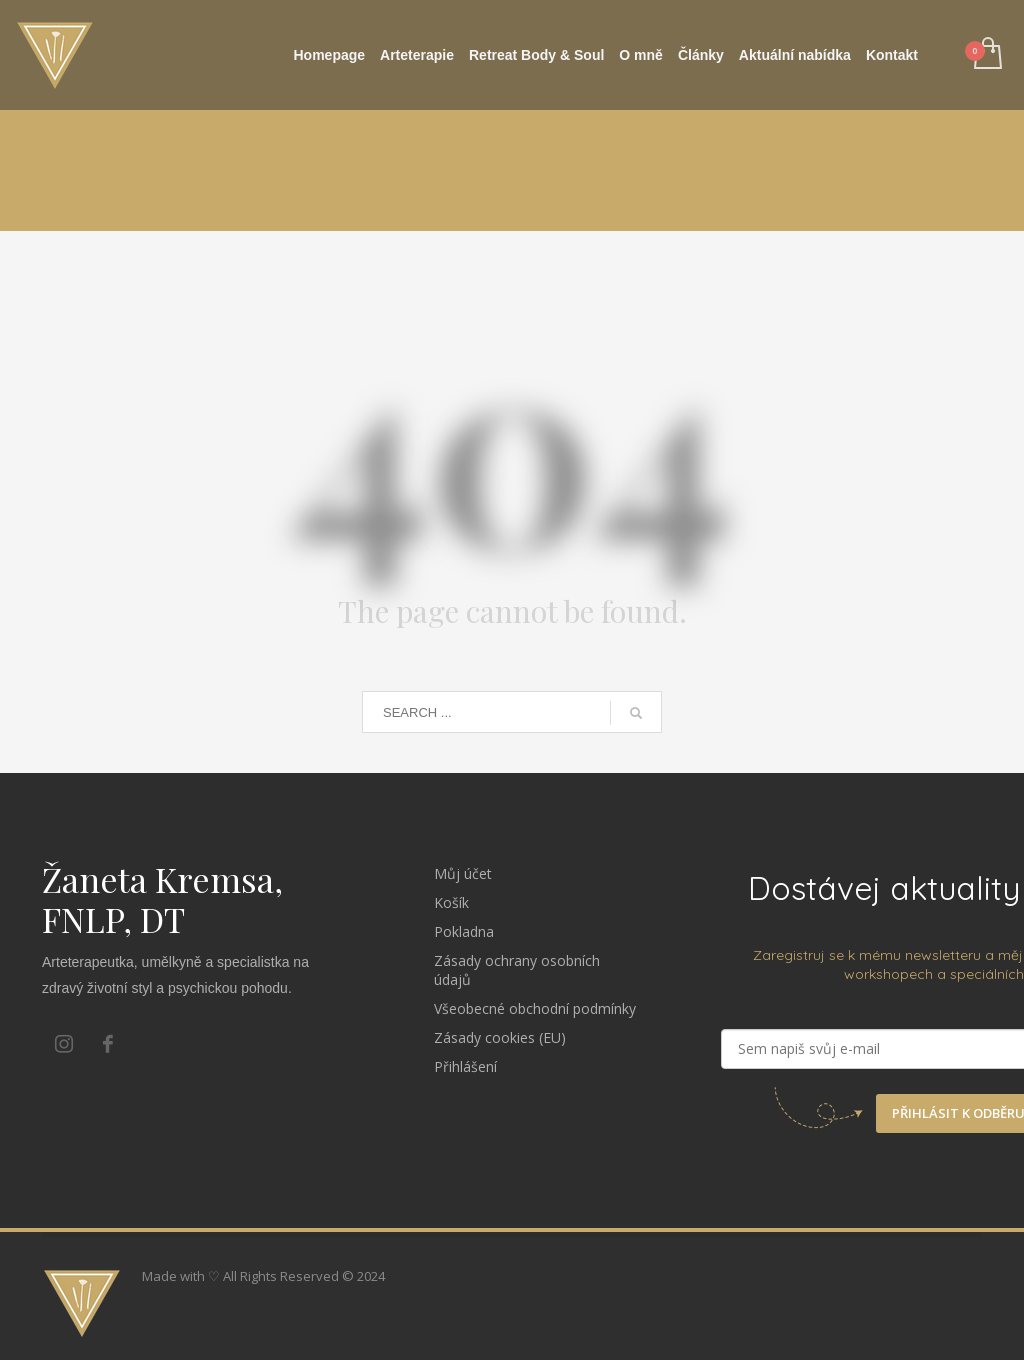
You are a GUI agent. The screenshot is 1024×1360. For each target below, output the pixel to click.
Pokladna (464, 931)
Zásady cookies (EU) (500, 1037)
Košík (451, 902)
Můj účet (463, 873)
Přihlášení (465, 1066)
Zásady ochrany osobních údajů (517, 970)
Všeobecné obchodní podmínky (535, 1008)
